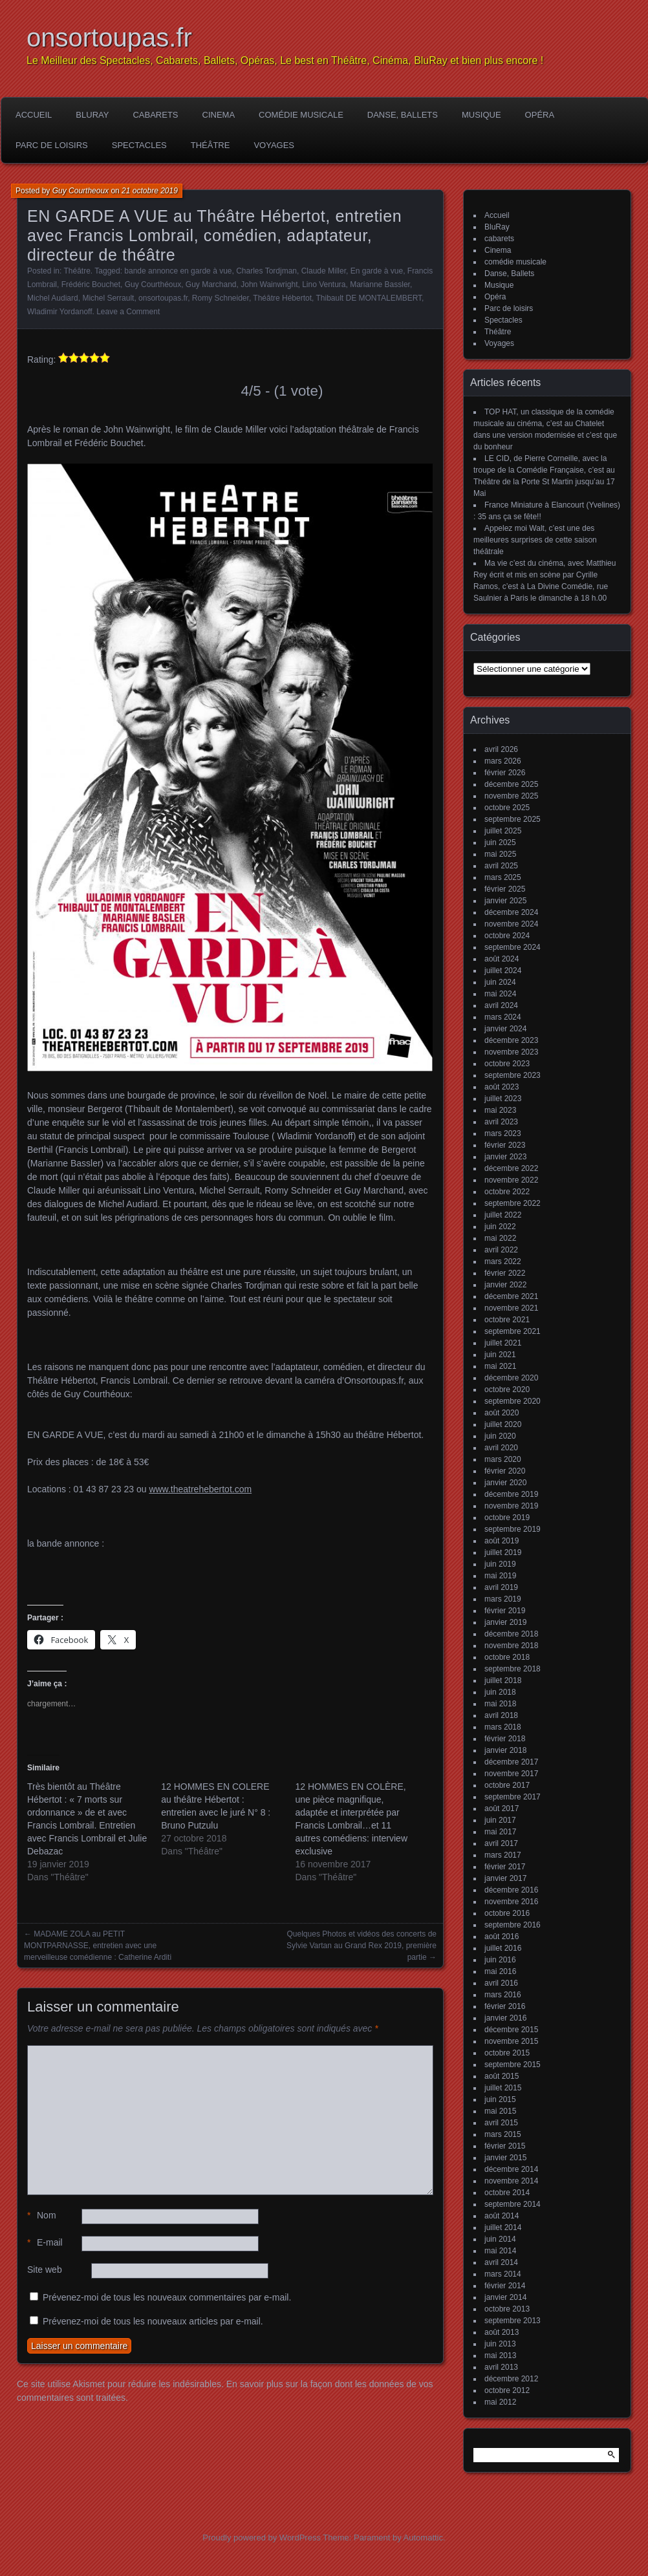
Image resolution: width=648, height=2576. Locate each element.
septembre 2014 (512, 2204)
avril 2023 (501, 1121)
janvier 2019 (505, 1622)
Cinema (218, 115)
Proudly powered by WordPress (261, 2537)
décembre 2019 (511, 1494)
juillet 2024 (502, 970)
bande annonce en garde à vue (178, 270)
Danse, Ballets (402, 115)
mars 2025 (502, 877)
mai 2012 (500, 2402)
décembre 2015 (511, 2029)
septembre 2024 (512, 947)
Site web (44, 2269)
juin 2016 (500, 1959)
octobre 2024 (507, 935)
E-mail (45, 2242)
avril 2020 (501, 1447)
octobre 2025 (507, 807)
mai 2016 (500, 1971)
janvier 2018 (505, 1750)
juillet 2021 (502, 1342)
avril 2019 (501, 1587)
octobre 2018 (507, 1657)
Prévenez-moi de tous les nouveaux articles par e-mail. (153, 2321)
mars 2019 (502, 1599)
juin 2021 (500, 1354)
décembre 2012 (511, 2378)
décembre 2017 (511, 1761)
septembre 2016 (512, 1924)
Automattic (423, 2537)
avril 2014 (501, 2262)
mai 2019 (500, 1575)
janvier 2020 (505, 1482)
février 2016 (504, 2006)
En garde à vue (377, 270)
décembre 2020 (511, 1377)
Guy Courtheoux (80, 190)
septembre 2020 (512, 1401)
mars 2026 (502, 761)
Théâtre (210, 145)
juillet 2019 (502, 1552)
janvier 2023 (505, 1156)
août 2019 (501, 1540)
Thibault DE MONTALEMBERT (369, 298)
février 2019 (504, 1610)
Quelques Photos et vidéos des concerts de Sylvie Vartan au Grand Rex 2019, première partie (361, 1945)
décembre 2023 (511, 1040)
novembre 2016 (511, 1901)
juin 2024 (500, 982)
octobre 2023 (507, 1063)
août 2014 (501, 2215)
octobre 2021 (507, 1319)
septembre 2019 (512, 1529)
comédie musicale (301, 115)
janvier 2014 (505, 2297)
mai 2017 (500, 1831)
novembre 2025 (511, 795)
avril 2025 (501, 865)
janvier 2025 (505, 900)
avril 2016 (501, 1983)
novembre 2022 (511, 1180)
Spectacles (139, 145)
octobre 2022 (507, 1191)
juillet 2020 (502, 1424)
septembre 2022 (512, 1203)
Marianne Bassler (380, 284)
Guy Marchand (211, 284)
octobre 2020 (507, 1389)
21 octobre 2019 (150, 190)
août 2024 (501, 958)
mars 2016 (502, 1994)
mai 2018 (500, 1703)
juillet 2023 (502, 1098)
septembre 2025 (512, 819)
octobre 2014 (507, 2192)
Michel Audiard (52, 298)
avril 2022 (501, 1249)
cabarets (155, 115)
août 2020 (501, 1412)
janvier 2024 (505, 1028)
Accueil (34, 115)
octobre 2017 (507, 1785)
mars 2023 (502, 1133)
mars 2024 (502, 1017)
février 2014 (504, 2285)
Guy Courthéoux (153, 284)
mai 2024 (500, 993)
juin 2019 (500, 1564)
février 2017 (504, 1866)
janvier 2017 (505, 1878)
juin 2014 (500, 2239)
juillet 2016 (502, 1948)
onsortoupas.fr (109, 37)
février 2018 (504, 1738)
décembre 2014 (511, 2169)
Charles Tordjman (266, 270)
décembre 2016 (511, 1889)
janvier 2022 (505, 1284)
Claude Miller (323, 270)
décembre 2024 (511, 912)
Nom (41, 2215)
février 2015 (504, 2146)
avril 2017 (501, 1843)
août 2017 (501, 1808)
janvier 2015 (505, 2157)
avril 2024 (501, 1005)
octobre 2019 (507, 1517)
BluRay (92, 115)
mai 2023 (500, 1110)
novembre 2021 (511, 1308)
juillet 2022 (502, 1214)
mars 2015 (502, 2134)
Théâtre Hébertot (282, 298)
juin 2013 (500, 2343)
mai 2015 (500, 2111)
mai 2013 (500, 2355)
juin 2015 (500, 2099)
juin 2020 (500, 1436)
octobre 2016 (507, 1913)
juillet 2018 (502, 1680)
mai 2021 (500, 1366)
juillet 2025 (502, 830)
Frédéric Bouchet (90, 284)
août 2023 (501, 1086)
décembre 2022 (511, 1168)
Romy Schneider (220, 298)
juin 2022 (500, 1226)
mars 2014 (502, 2274)
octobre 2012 (507, 2390)
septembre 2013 (512, 2320)
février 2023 (504, 1145)
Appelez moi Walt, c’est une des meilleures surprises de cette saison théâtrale (535, 540)
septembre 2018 (512, 1668)
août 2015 (501, 2076)
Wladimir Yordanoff (59, 311)
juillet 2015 (502, 2087)
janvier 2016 (505, 2018)
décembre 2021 (511, 1296)
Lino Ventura (323, 284)
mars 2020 (502, 1459)
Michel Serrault (108, 298)
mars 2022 (502, 1261)
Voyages (274, 145)
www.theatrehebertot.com (200, 1489)
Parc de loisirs (52, 145)
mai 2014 (500, 2250)
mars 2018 (502, 1727)
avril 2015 (501, 2122)
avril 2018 (501, 1715)
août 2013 (501, 2332)
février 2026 (504, 772)
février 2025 (504, 889)
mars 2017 (502, 1855)
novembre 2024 (511, 923)
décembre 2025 (511, 784)
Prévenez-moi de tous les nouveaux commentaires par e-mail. (167, 2297)
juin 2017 (500, 1820)
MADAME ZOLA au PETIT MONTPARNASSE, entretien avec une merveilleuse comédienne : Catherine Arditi (97, 1945)
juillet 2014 (502, 2227)
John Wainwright (269, 284)
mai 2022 (500, 1238)
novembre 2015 (511, 2041)
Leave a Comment (128, 311)
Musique (481, 115)
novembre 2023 (511, 1052)
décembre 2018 (511, 1633)
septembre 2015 (512, 2064)
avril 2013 (501, 2367)
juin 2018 (500, 1692)
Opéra (540, 115)
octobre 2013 (507, 2308)
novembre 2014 (511, 2180)
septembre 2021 (512, 1331)
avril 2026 (501, 749)
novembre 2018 (511, 1645)
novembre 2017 (511, 1773)
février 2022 (504, 1273)
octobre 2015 (507, 2052)
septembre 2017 (512, 1796)
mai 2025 (500, 854)
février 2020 (504, 1471)
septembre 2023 (512, 1075)
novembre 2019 (511, 1505)
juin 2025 (500, 842)
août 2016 (501, 1936)
